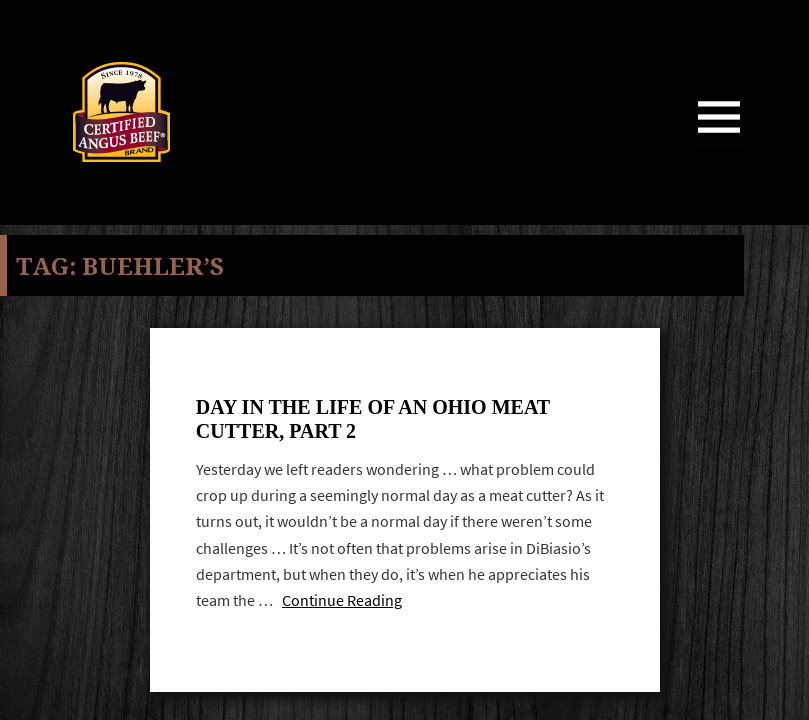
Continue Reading (342, 600)
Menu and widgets (719, 144)
